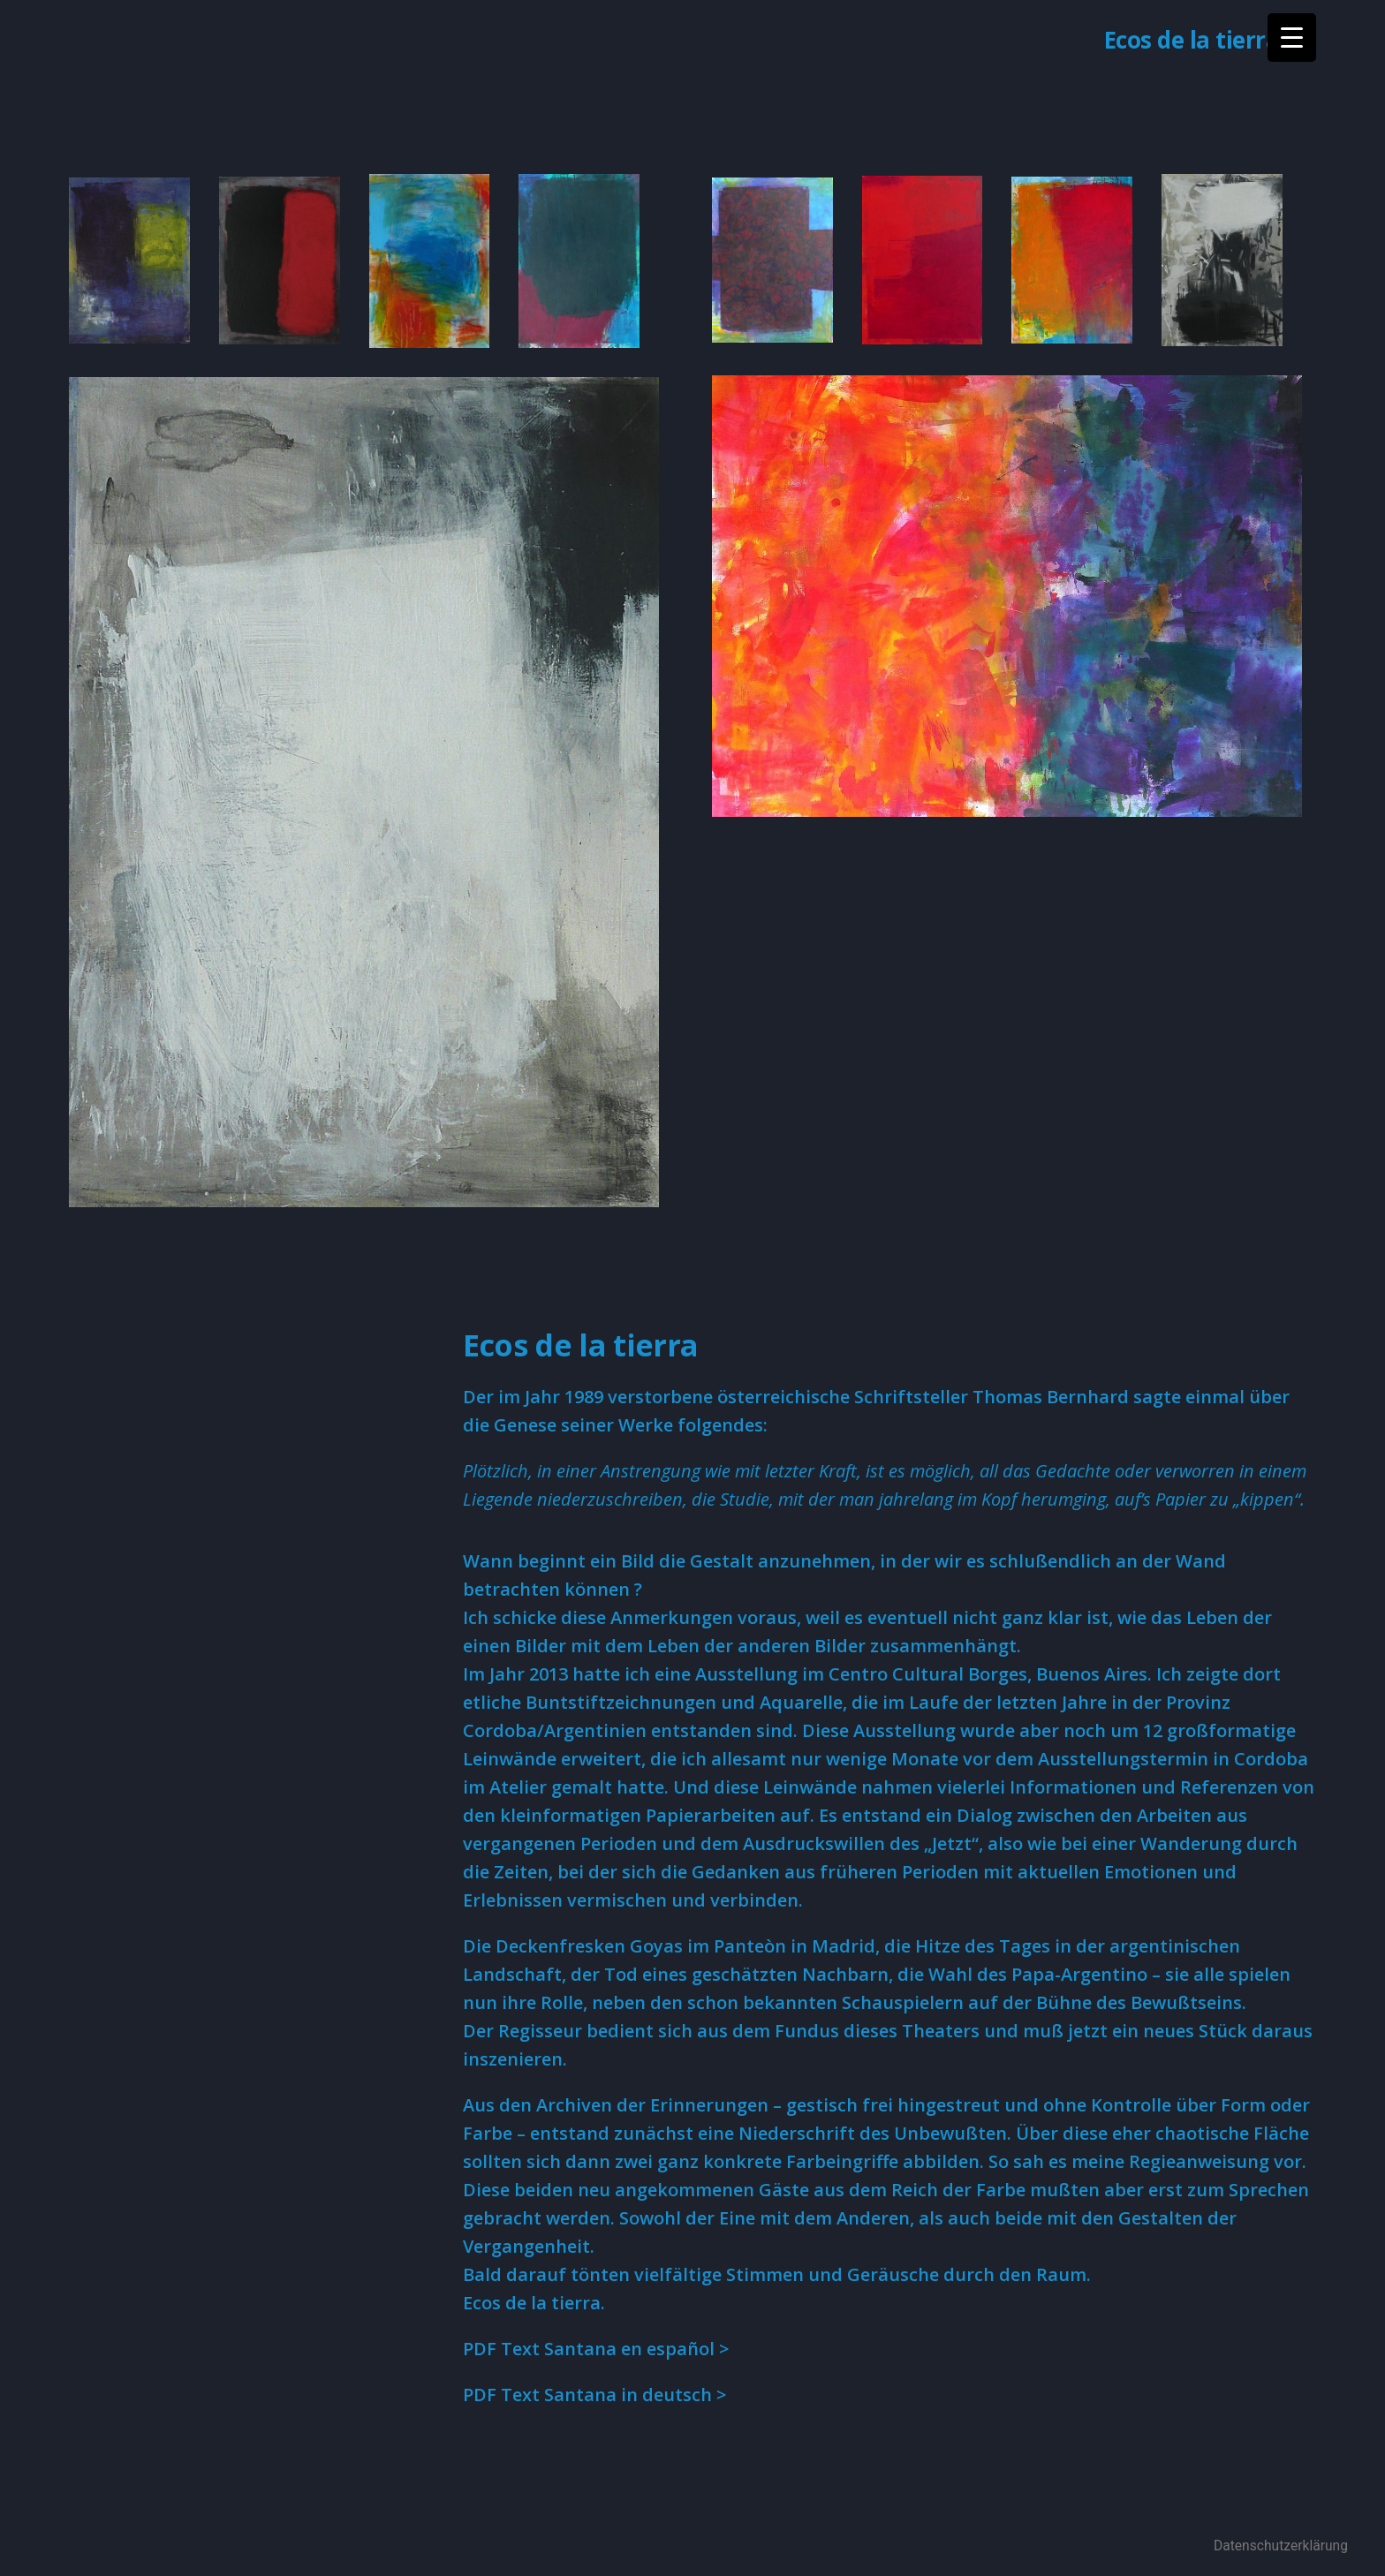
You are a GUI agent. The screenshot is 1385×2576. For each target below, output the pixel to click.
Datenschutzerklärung (1281, 2545)
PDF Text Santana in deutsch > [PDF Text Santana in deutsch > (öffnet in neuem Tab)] (594, 2394)
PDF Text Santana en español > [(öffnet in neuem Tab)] (596, 2349)
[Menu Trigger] (1292, 37)
